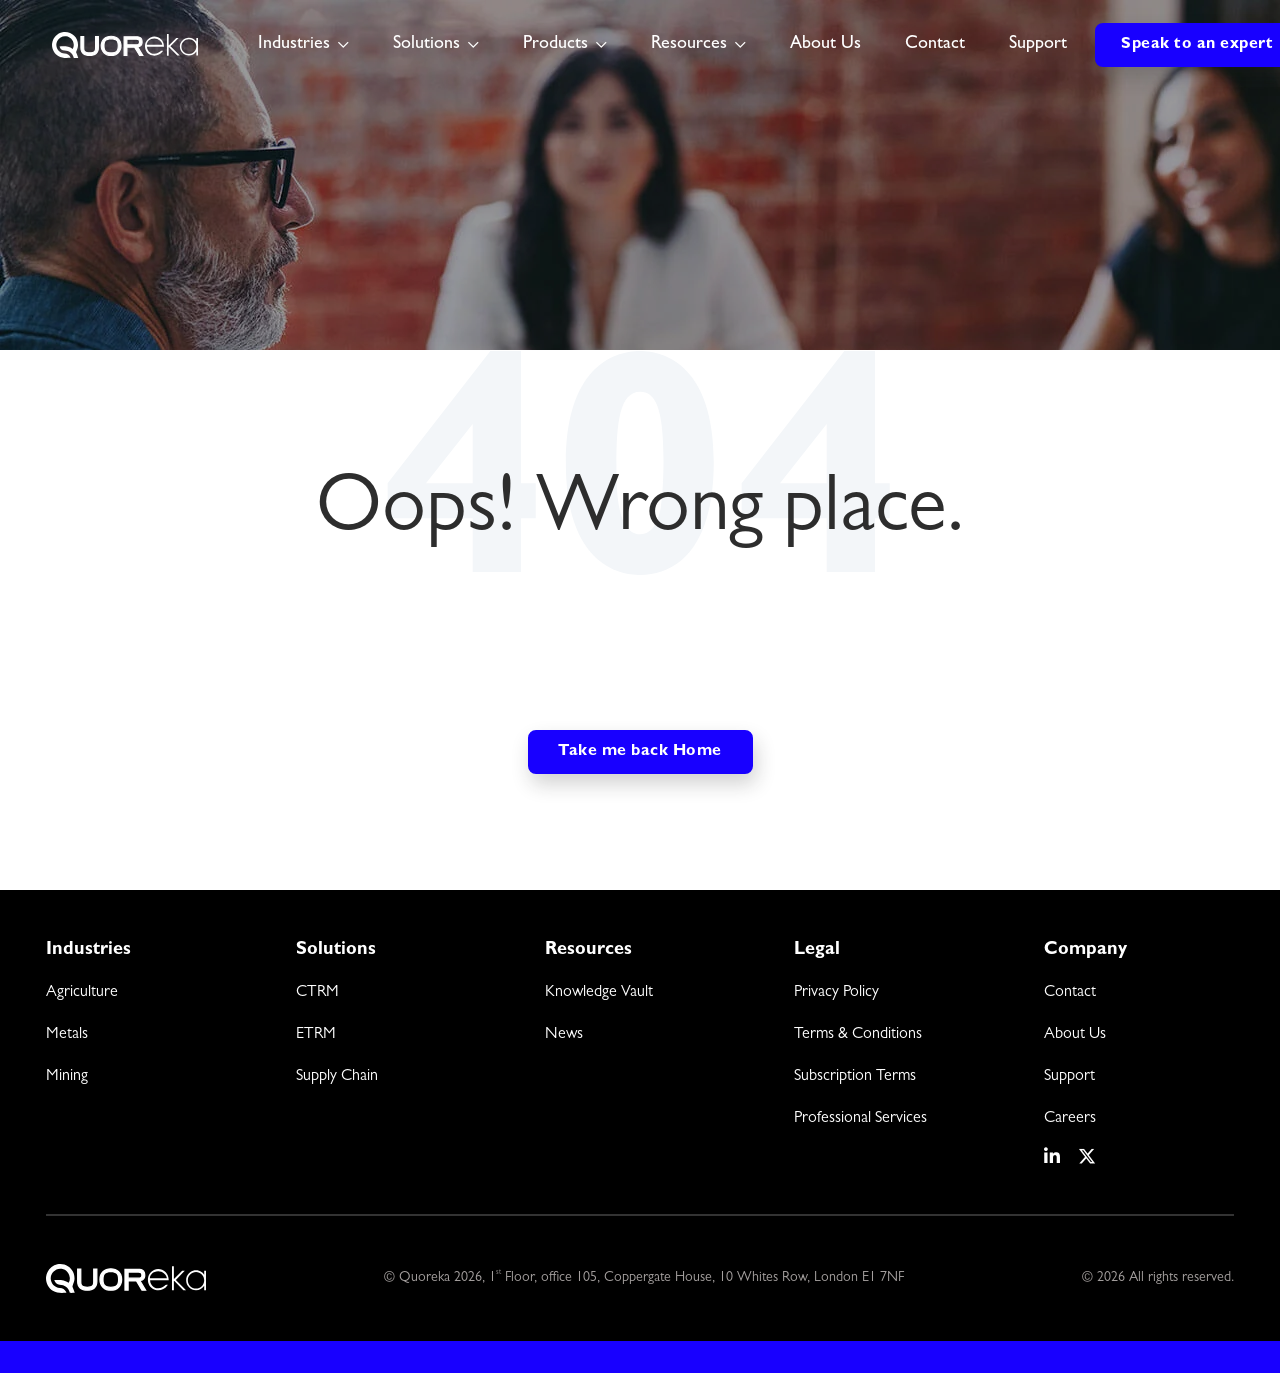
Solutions (426, 45)
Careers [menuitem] (1070, 1119)
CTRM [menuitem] (317, 993)
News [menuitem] (564, 1035)
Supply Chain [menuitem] (337, 1077)
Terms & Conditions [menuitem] (858, 1035)
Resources (689, 45)
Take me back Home (640, 752)
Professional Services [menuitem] (860, 1119)
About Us (825, 45)
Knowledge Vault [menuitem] (599, 993)
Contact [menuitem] (1070, 993)
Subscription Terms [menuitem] (855, 1077)
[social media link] (1053, 1157)
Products (555, 45)
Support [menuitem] (1069, 1077)
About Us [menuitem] (1075, 1035)
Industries (294, 45)
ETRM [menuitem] (316, 1035)
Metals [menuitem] (67, 1035)
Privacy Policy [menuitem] (836, 993)
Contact (935, 45)
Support (1038, 45)
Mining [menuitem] (67, 1077)
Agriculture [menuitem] (82, 993)
